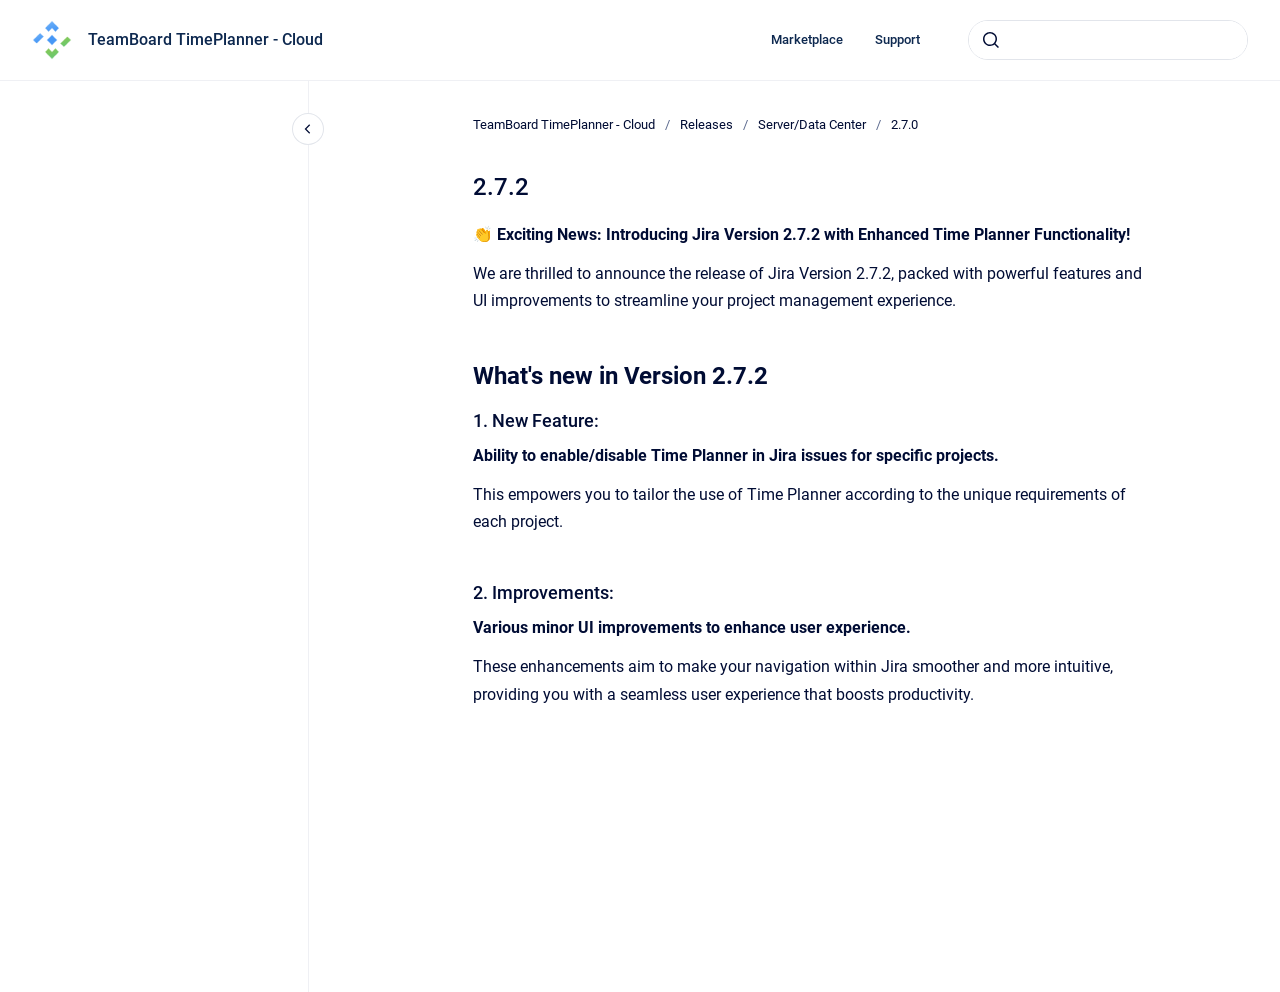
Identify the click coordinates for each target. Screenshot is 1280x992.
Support (897, 39)
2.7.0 (904, 124)
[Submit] (991, 40)
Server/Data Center (812, 124)
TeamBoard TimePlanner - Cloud (205, 39)
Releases (706, 124)
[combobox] (1108, 40)
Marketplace (807, 39)
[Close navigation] (308, 129)
